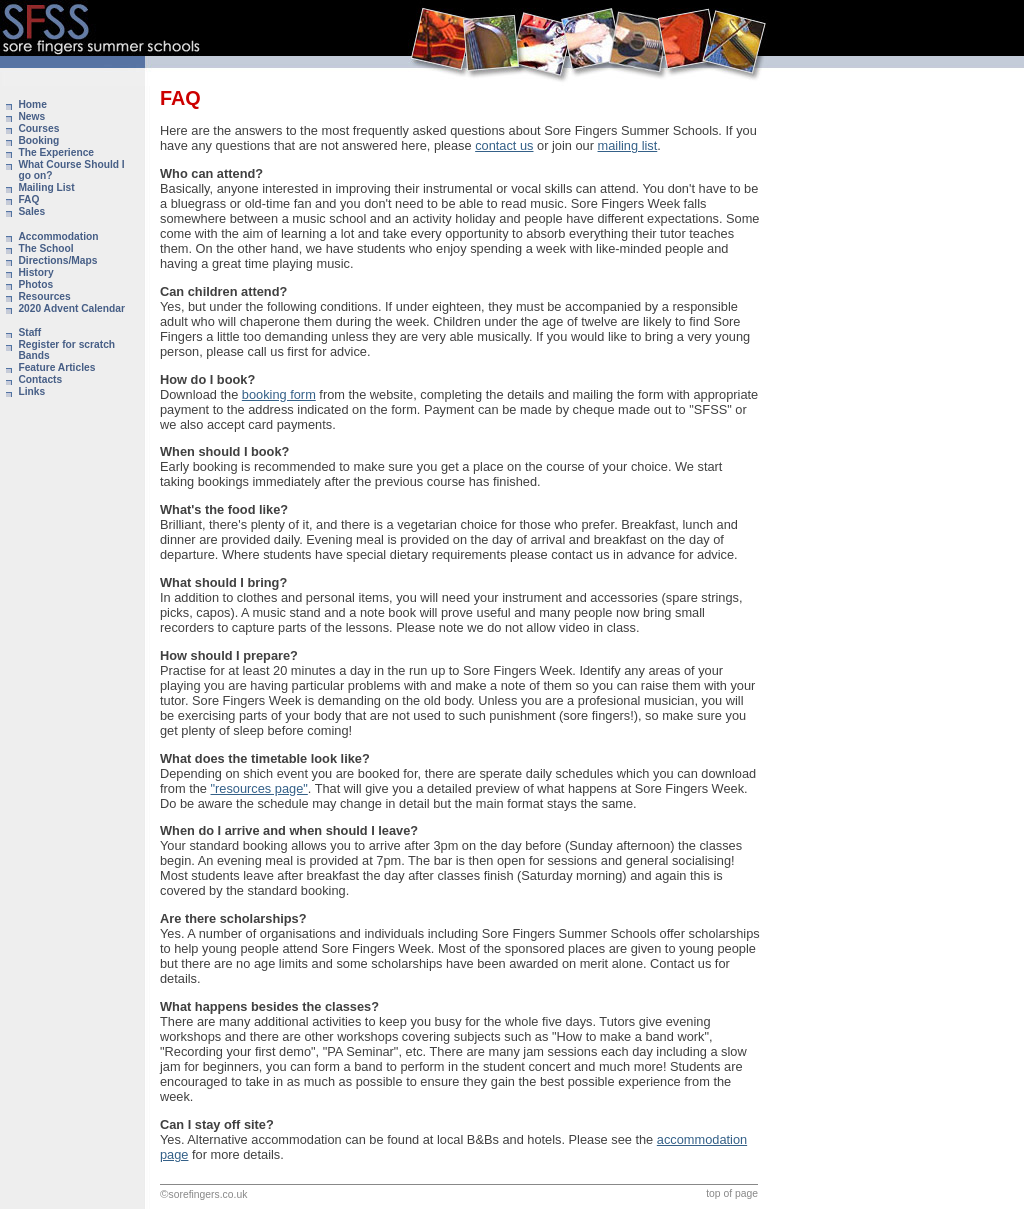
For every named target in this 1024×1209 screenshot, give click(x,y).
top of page (732, 1193)
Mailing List (46, 187)
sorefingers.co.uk (208, 1194)
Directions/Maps (57, 260)
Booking (38, 140)
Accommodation (58, 236)
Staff (29, 332)
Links (31, 391)
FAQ (28, 199)
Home (32, 104)
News (31, 116)
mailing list (628, 145)
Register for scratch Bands (66, 350)
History (35, 272)
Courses (38, 128)
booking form (279, 394)
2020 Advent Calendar (71, 308)
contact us (504, 145)
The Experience (56, 152)
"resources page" (259, 788)
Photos (35, 284)
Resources (44, 296)
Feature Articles (56, 367)
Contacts (40, 379)
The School (45, 248)
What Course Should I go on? (71, 170)
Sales (31, 211)
